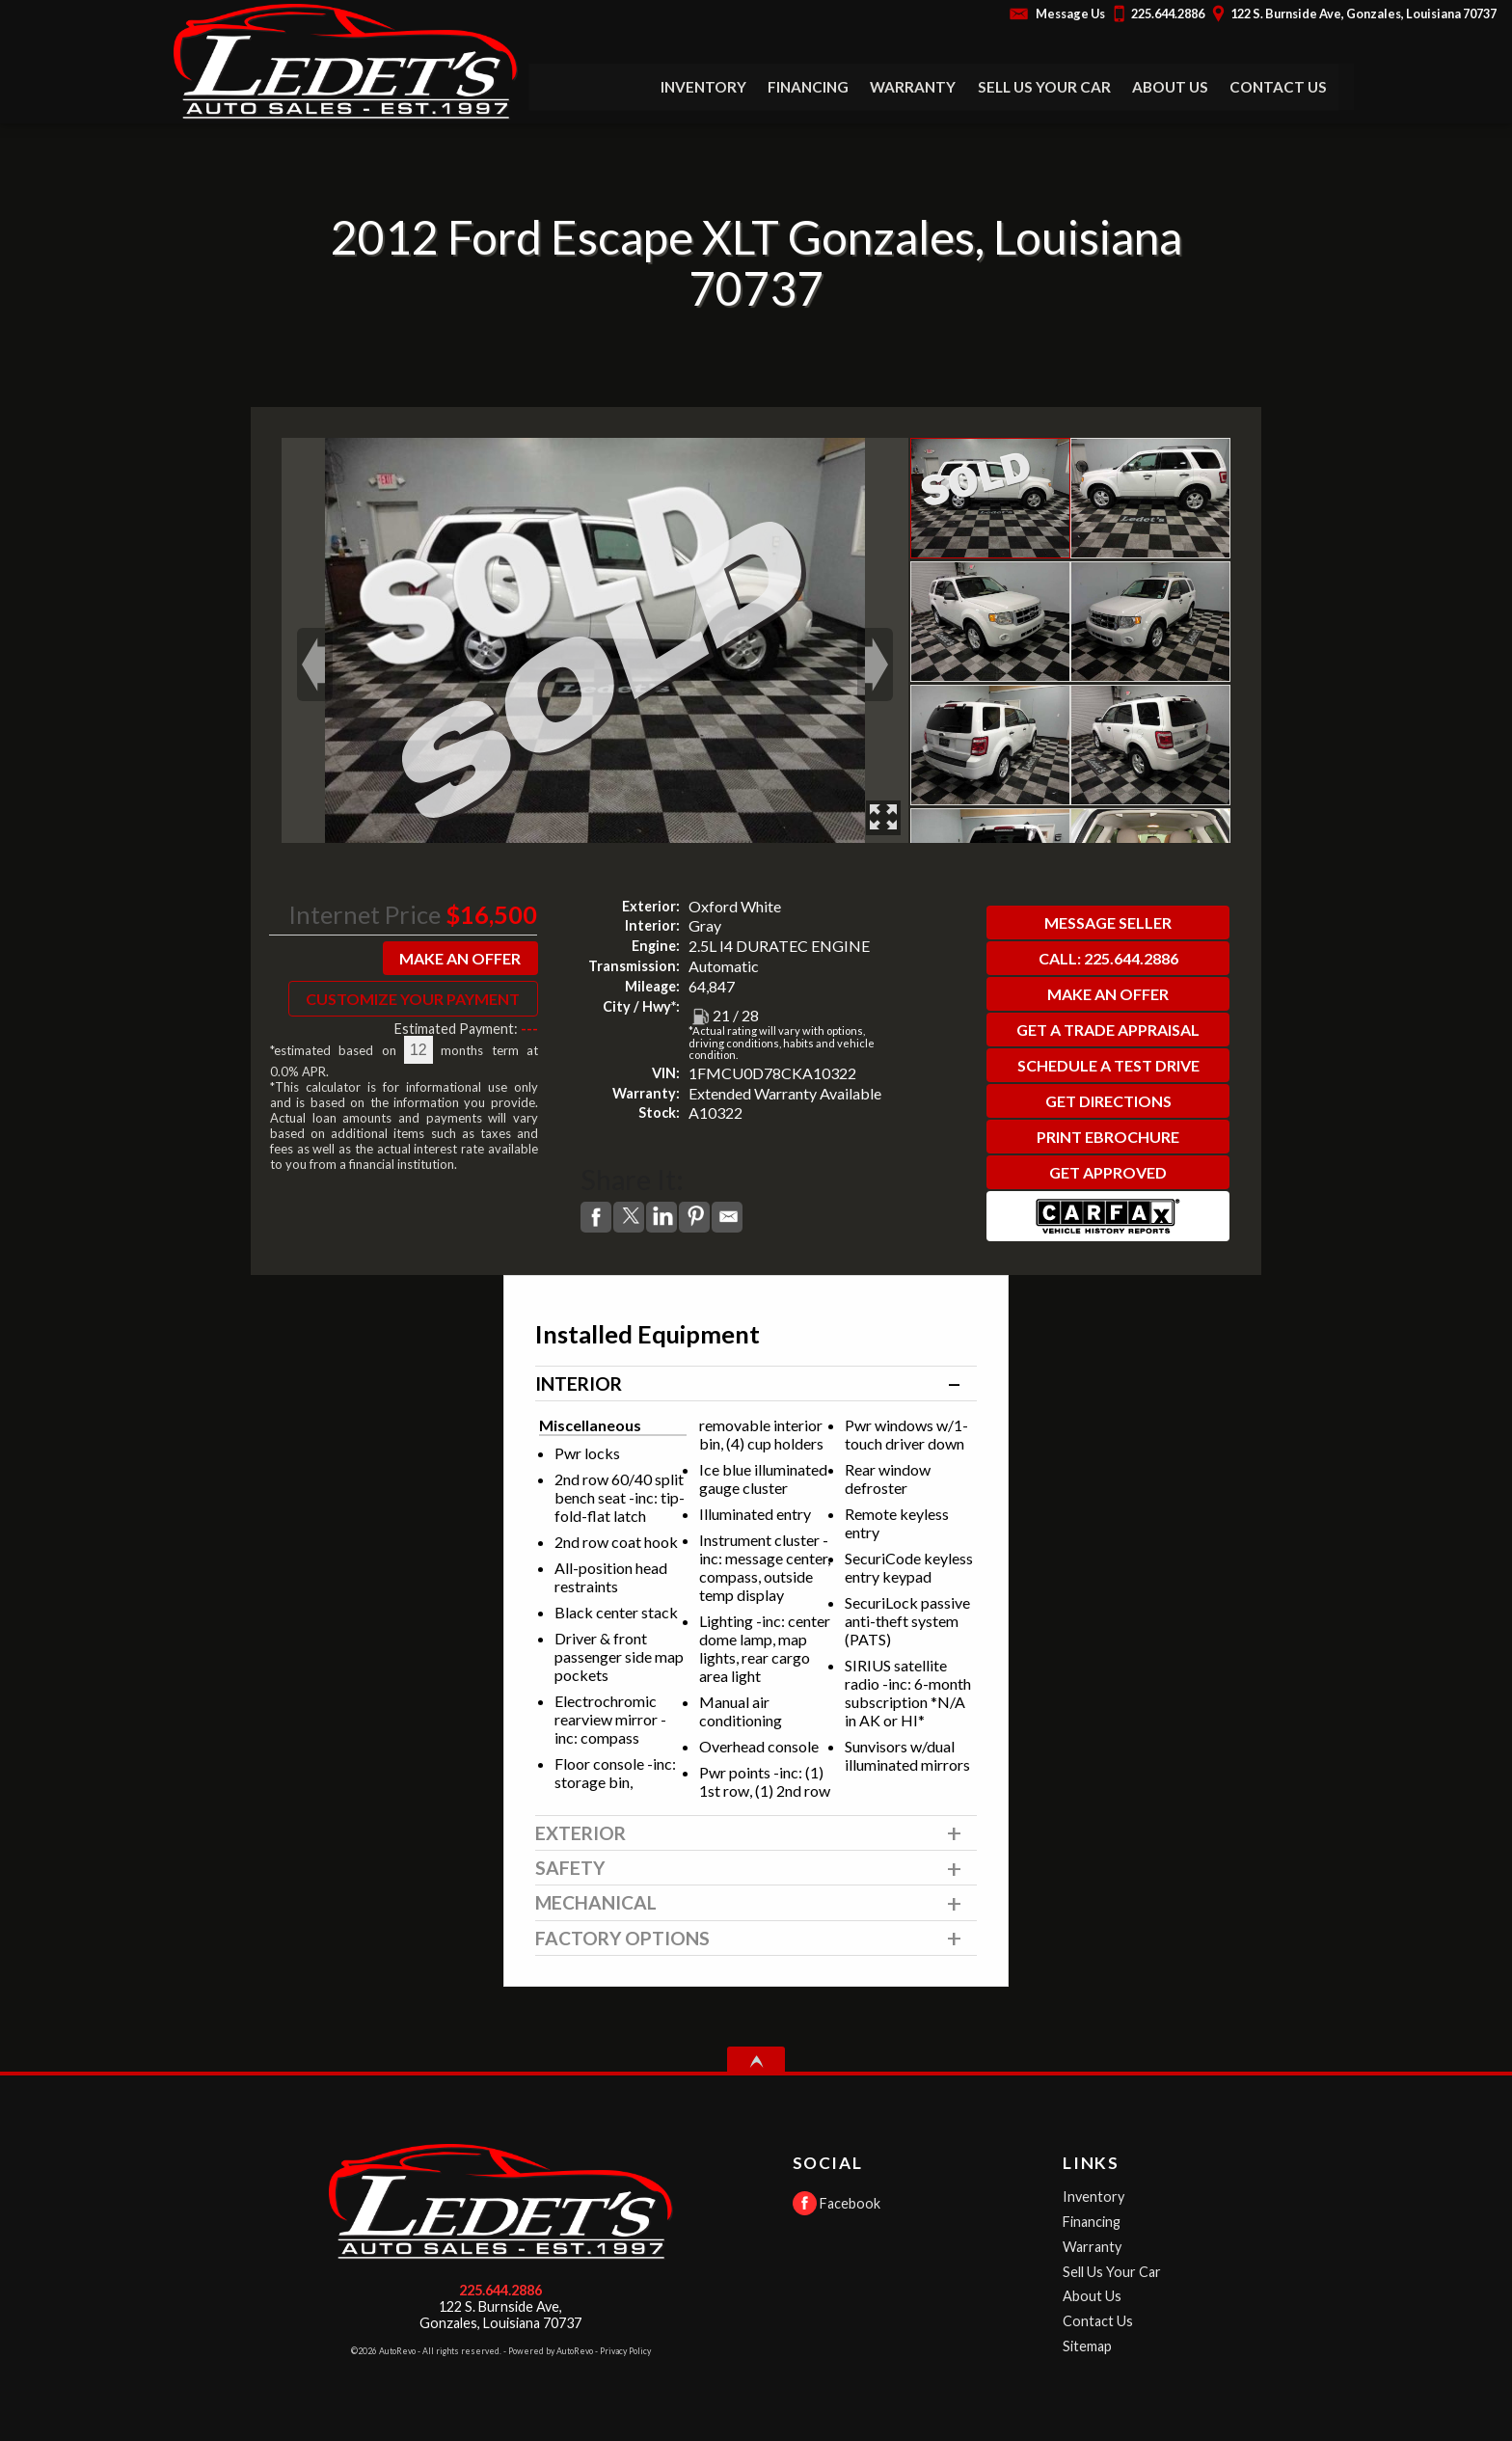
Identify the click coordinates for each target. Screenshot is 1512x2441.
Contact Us (1098, 2321)
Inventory (1093, 2196)
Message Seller (1108, 922)
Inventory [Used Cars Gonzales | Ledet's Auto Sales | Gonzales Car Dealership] (703, 86)
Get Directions (1108, 1101)
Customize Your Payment (413, 999)
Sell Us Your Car (1044, 86)
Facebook (836, 2203)
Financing (1091, 2221)
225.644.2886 (500, 2290)
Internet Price (364, 914)
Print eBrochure (1108, 1136)
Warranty (1092, 2246)
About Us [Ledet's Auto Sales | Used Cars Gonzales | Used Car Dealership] (1170, 86)
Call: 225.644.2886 (1108, 958)
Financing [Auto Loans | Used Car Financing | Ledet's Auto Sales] (808, 86)
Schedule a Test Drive (1108, 1065)
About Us (1092, 2296)
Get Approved (1108, 1172)
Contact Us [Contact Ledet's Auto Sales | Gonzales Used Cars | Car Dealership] (1279, 86)
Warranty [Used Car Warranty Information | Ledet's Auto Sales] (914, 86)
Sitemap (1087, 2346)
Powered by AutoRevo (550, 2351)
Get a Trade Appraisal (1108, 1029)
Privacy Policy (625, 2351)
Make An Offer (460, 958)
